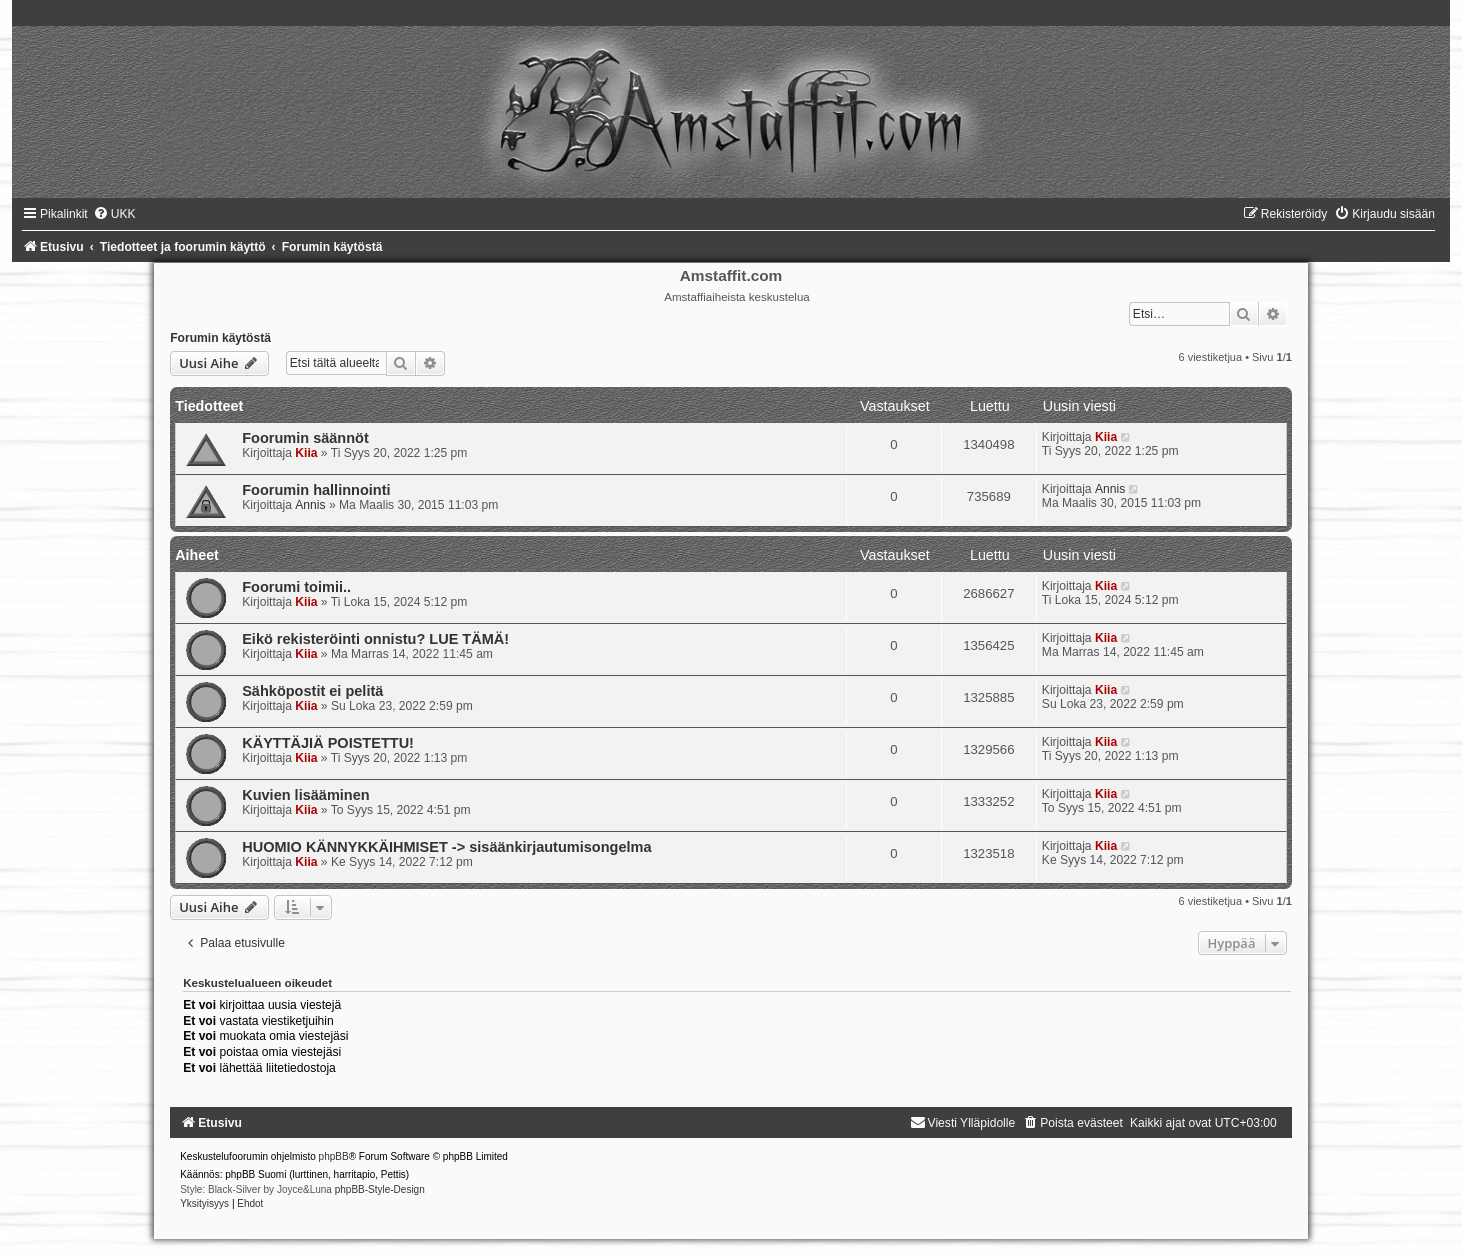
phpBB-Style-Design (380, 1189)
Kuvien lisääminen (305, 795)
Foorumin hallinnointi (316, 490)
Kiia (306, 453)
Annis (310, 505)
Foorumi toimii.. (296, 587)
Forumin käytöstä (220, 338)
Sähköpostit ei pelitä (312, 691)
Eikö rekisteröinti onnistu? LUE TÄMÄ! (375, 639)
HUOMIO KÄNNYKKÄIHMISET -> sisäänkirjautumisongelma (446, 847)
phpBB (334, 1156)
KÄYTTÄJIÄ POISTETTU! (328, 743)
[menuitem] (114, 214)
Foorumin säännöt (305, 438)
